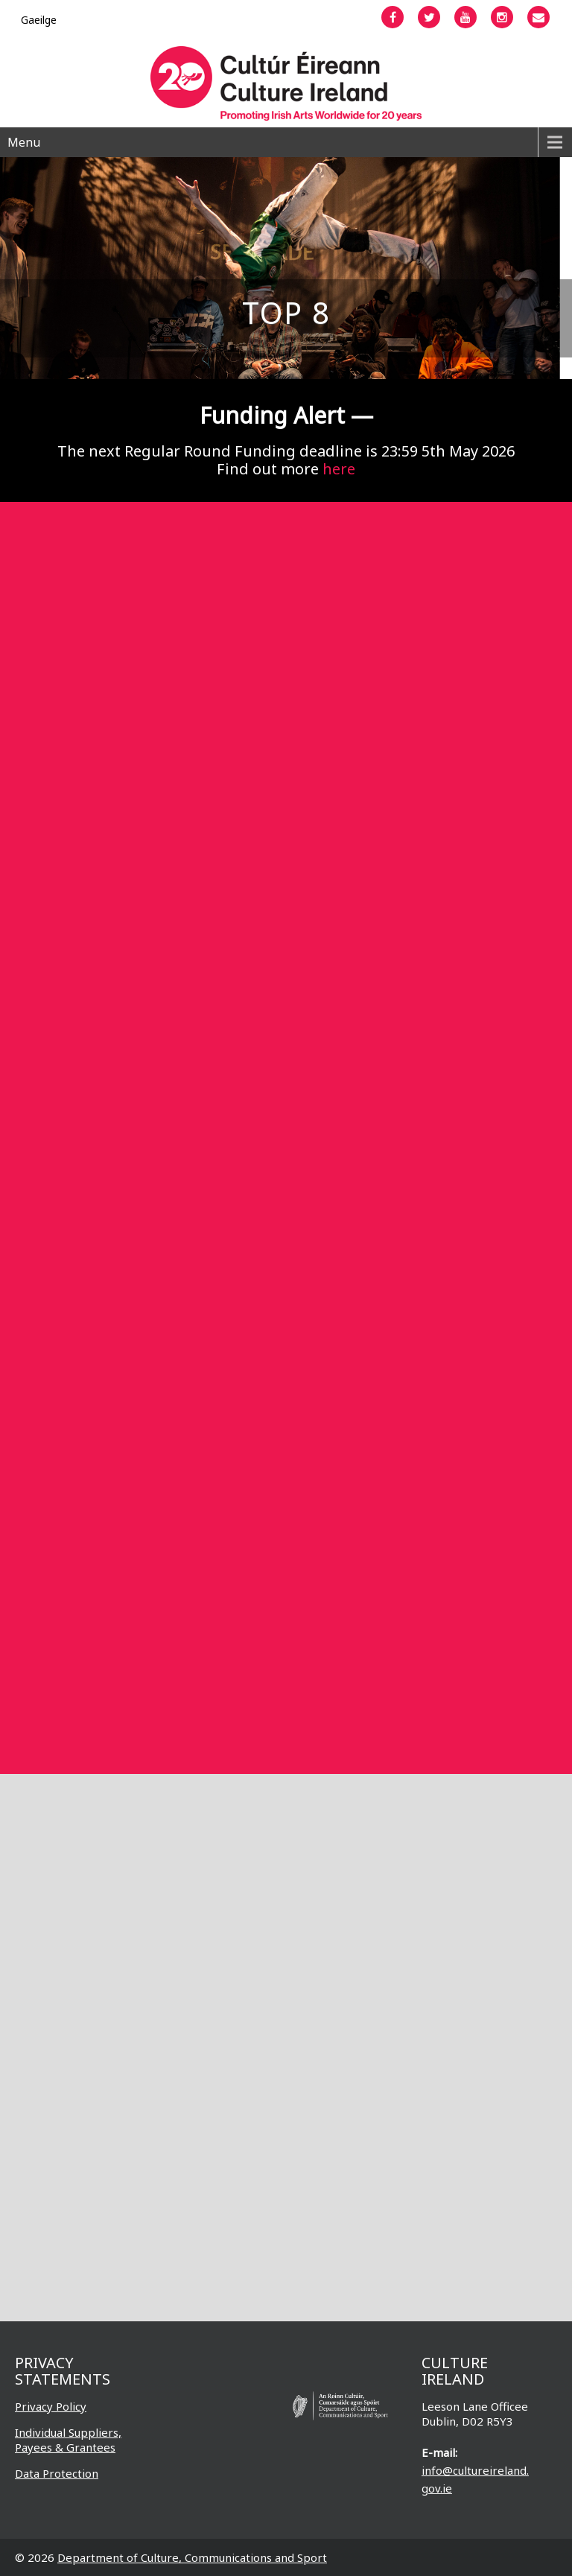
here (338, 469)
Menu (23, 142)
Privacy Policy (50, 2406)
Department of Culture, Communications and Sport (192, 2557)
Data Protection (56, 2473)
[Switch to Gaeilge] (39, 19)
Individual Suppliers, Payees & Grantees (68, 2440)
